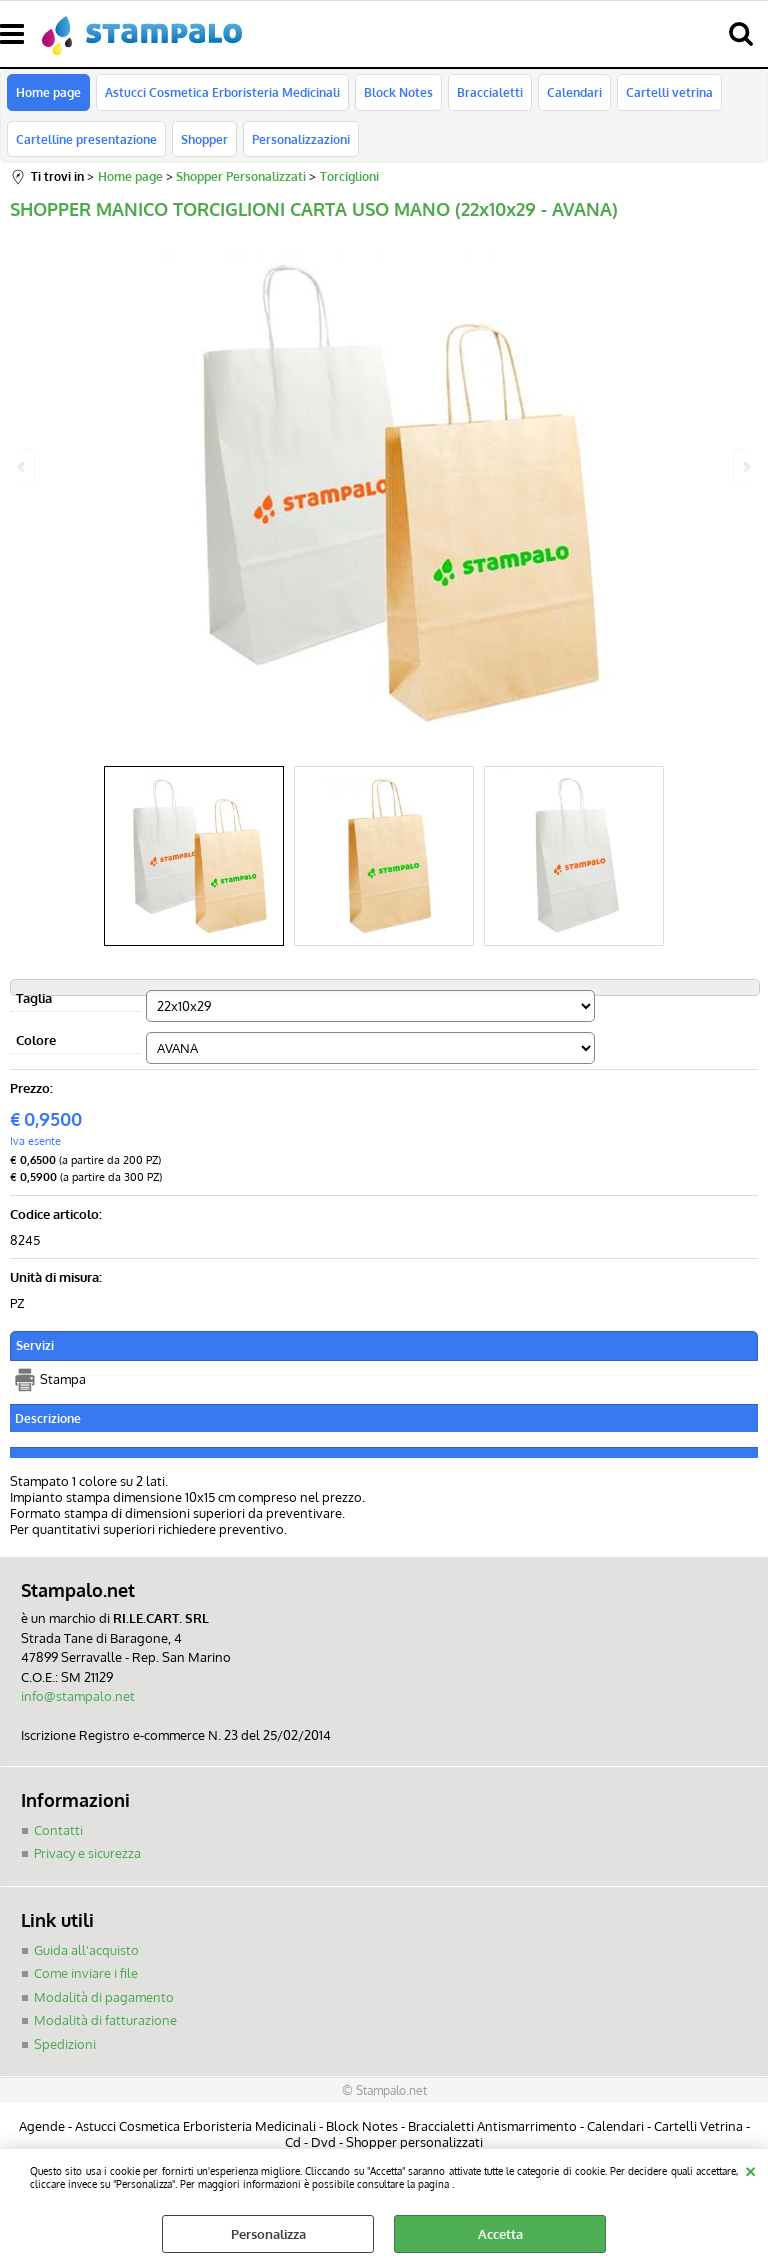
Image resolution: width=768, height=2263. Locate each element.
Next (745, 466)
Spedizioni (65, 2044)
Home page (48, 93)
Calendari (574, 93)
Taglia (34, 998)
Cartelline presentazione (86, 139)
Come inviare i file (86, 1974)
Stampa (63, 1380)
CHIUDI (750, 2169)
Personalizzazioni (301, 139)
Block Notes (398, 93)
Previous (23, 466)
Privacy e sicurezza (87, 1854)
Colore (36, 1040)
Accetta (500, 2234)
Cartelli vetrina (669, 93)
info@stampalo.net (78, 1697)
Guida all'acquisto (86, 1950)
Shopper (204, 139)
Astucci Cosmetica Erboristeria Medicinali (222, 93)
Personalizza (268, 2234)
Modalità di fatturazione (105, 2021)
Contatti (58, 1830)
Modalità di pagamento (104, 1997)
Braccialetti (490, 93)
